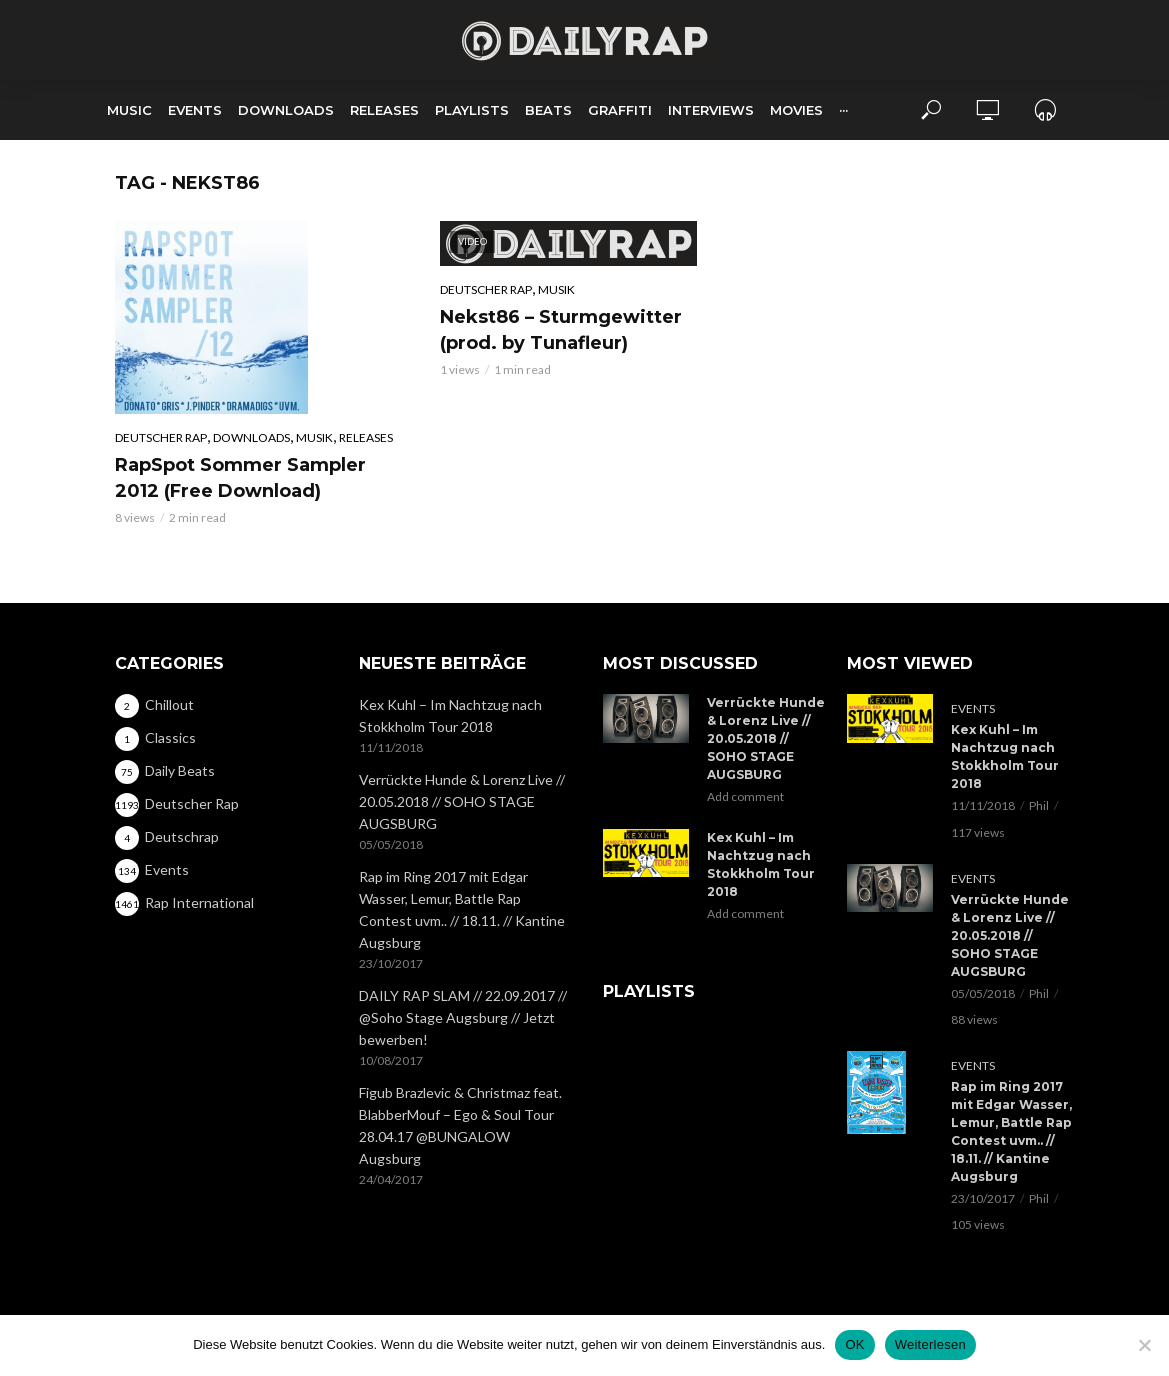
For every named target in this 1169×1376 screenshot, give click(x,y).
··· (843, 110)
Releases (384, 110)
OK (854, 1344)
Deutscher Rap (161, 437)
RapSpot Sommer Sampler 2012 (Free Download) (240, 478)
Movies (796, 110)
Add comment (745, 796)
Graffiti (620, 110)
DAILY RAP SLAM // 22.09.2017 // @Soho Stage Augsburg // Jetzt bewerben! (463, 1017)
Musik (314, 437)
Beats (548, 110)
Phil (1039, 805)
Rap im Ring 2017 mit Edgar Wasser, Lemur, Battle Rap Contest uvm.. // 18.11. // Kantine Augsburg (462, 909)
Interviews (711, 110)
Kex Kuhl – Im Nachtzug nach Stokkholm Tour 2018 (450, 715)
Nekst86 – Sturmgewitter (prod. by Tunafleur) (561, 330)
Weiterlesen (930, 1344)
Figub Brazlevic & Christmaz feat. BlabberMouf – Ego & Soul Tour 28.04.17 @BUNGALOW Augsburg (460, 1125)
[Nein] (1144, 1345)
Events (195, 110)
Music (129, 110)
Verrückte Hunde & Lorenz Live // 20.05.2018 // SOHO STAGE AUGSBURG (462, 801)
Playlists (472, 110)
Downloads (286, 110)
